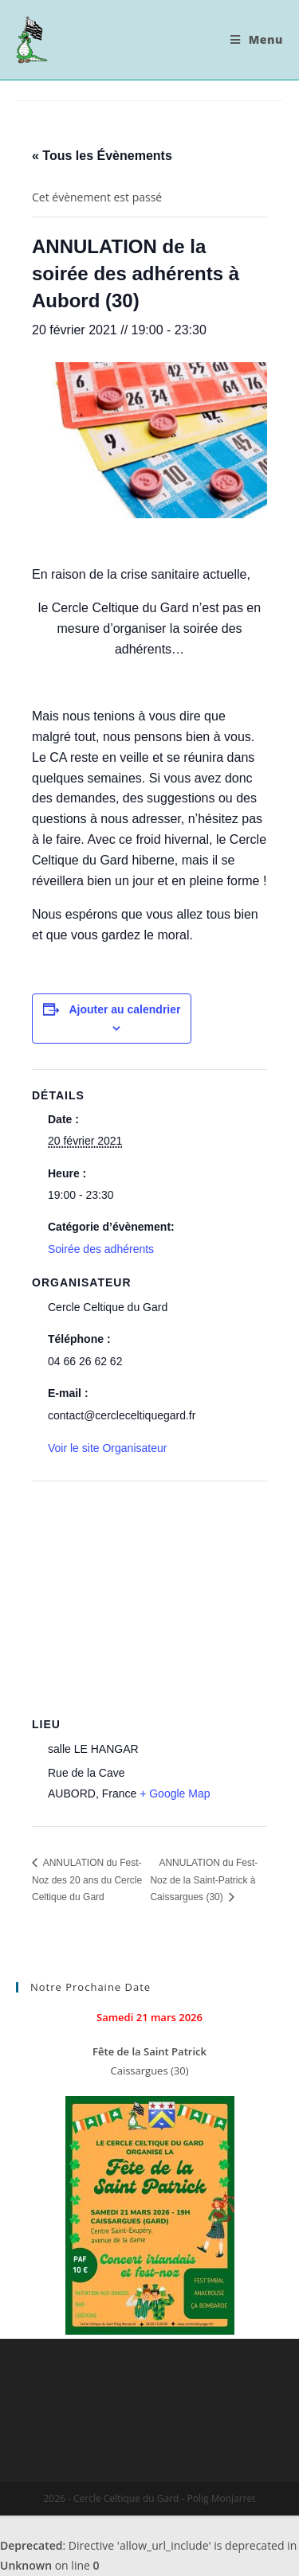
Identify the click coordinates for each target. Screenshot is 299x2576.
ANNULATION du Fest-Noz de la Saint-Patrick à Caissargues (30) (204, 1880)
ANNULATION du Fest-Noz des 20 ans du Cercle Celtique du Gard (87, 1880)
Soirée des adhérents (101, 1249)
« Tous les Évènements (102, 155)
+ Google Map (175, 1793)
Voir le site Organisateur (107, 1448)
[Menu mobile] (256, 40)
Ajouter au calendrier (124, 1009)
